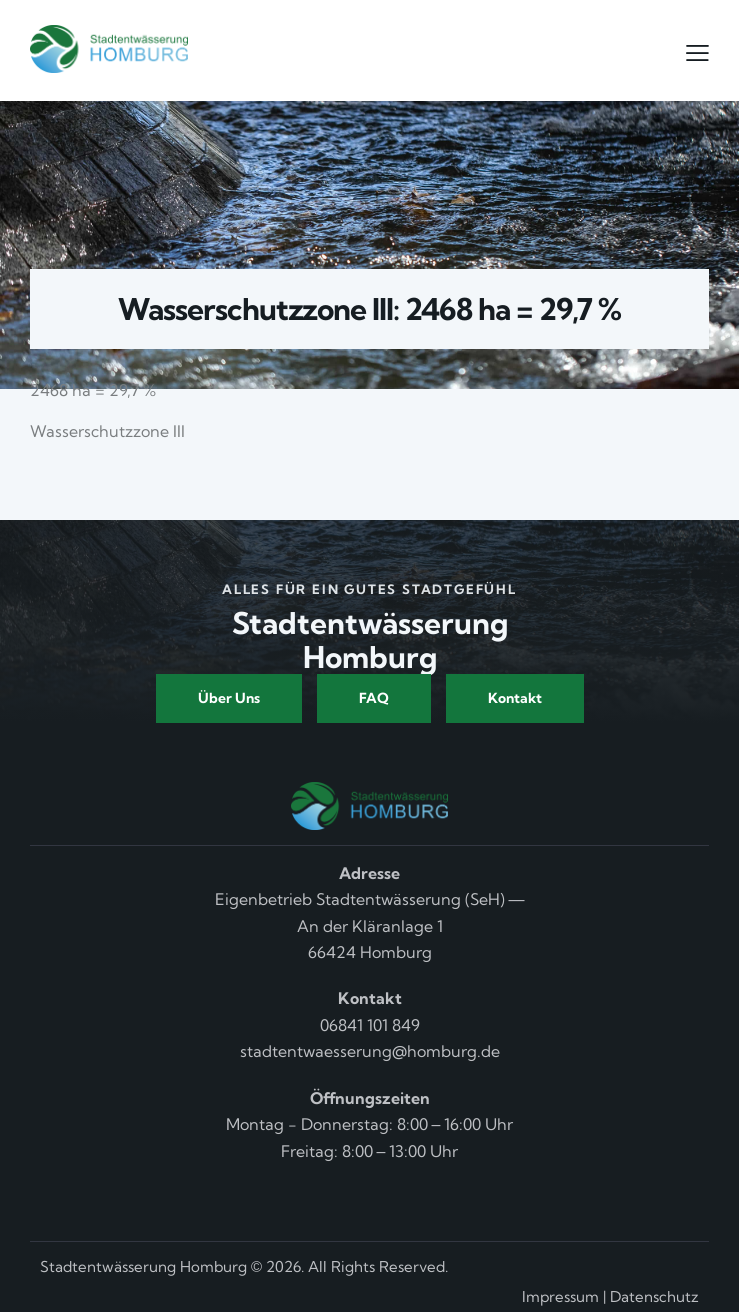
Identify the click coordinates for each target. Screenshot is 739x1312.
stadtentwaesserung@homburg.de (370, 1051)
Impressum (560, 1296)
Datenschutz (654, 1296)
